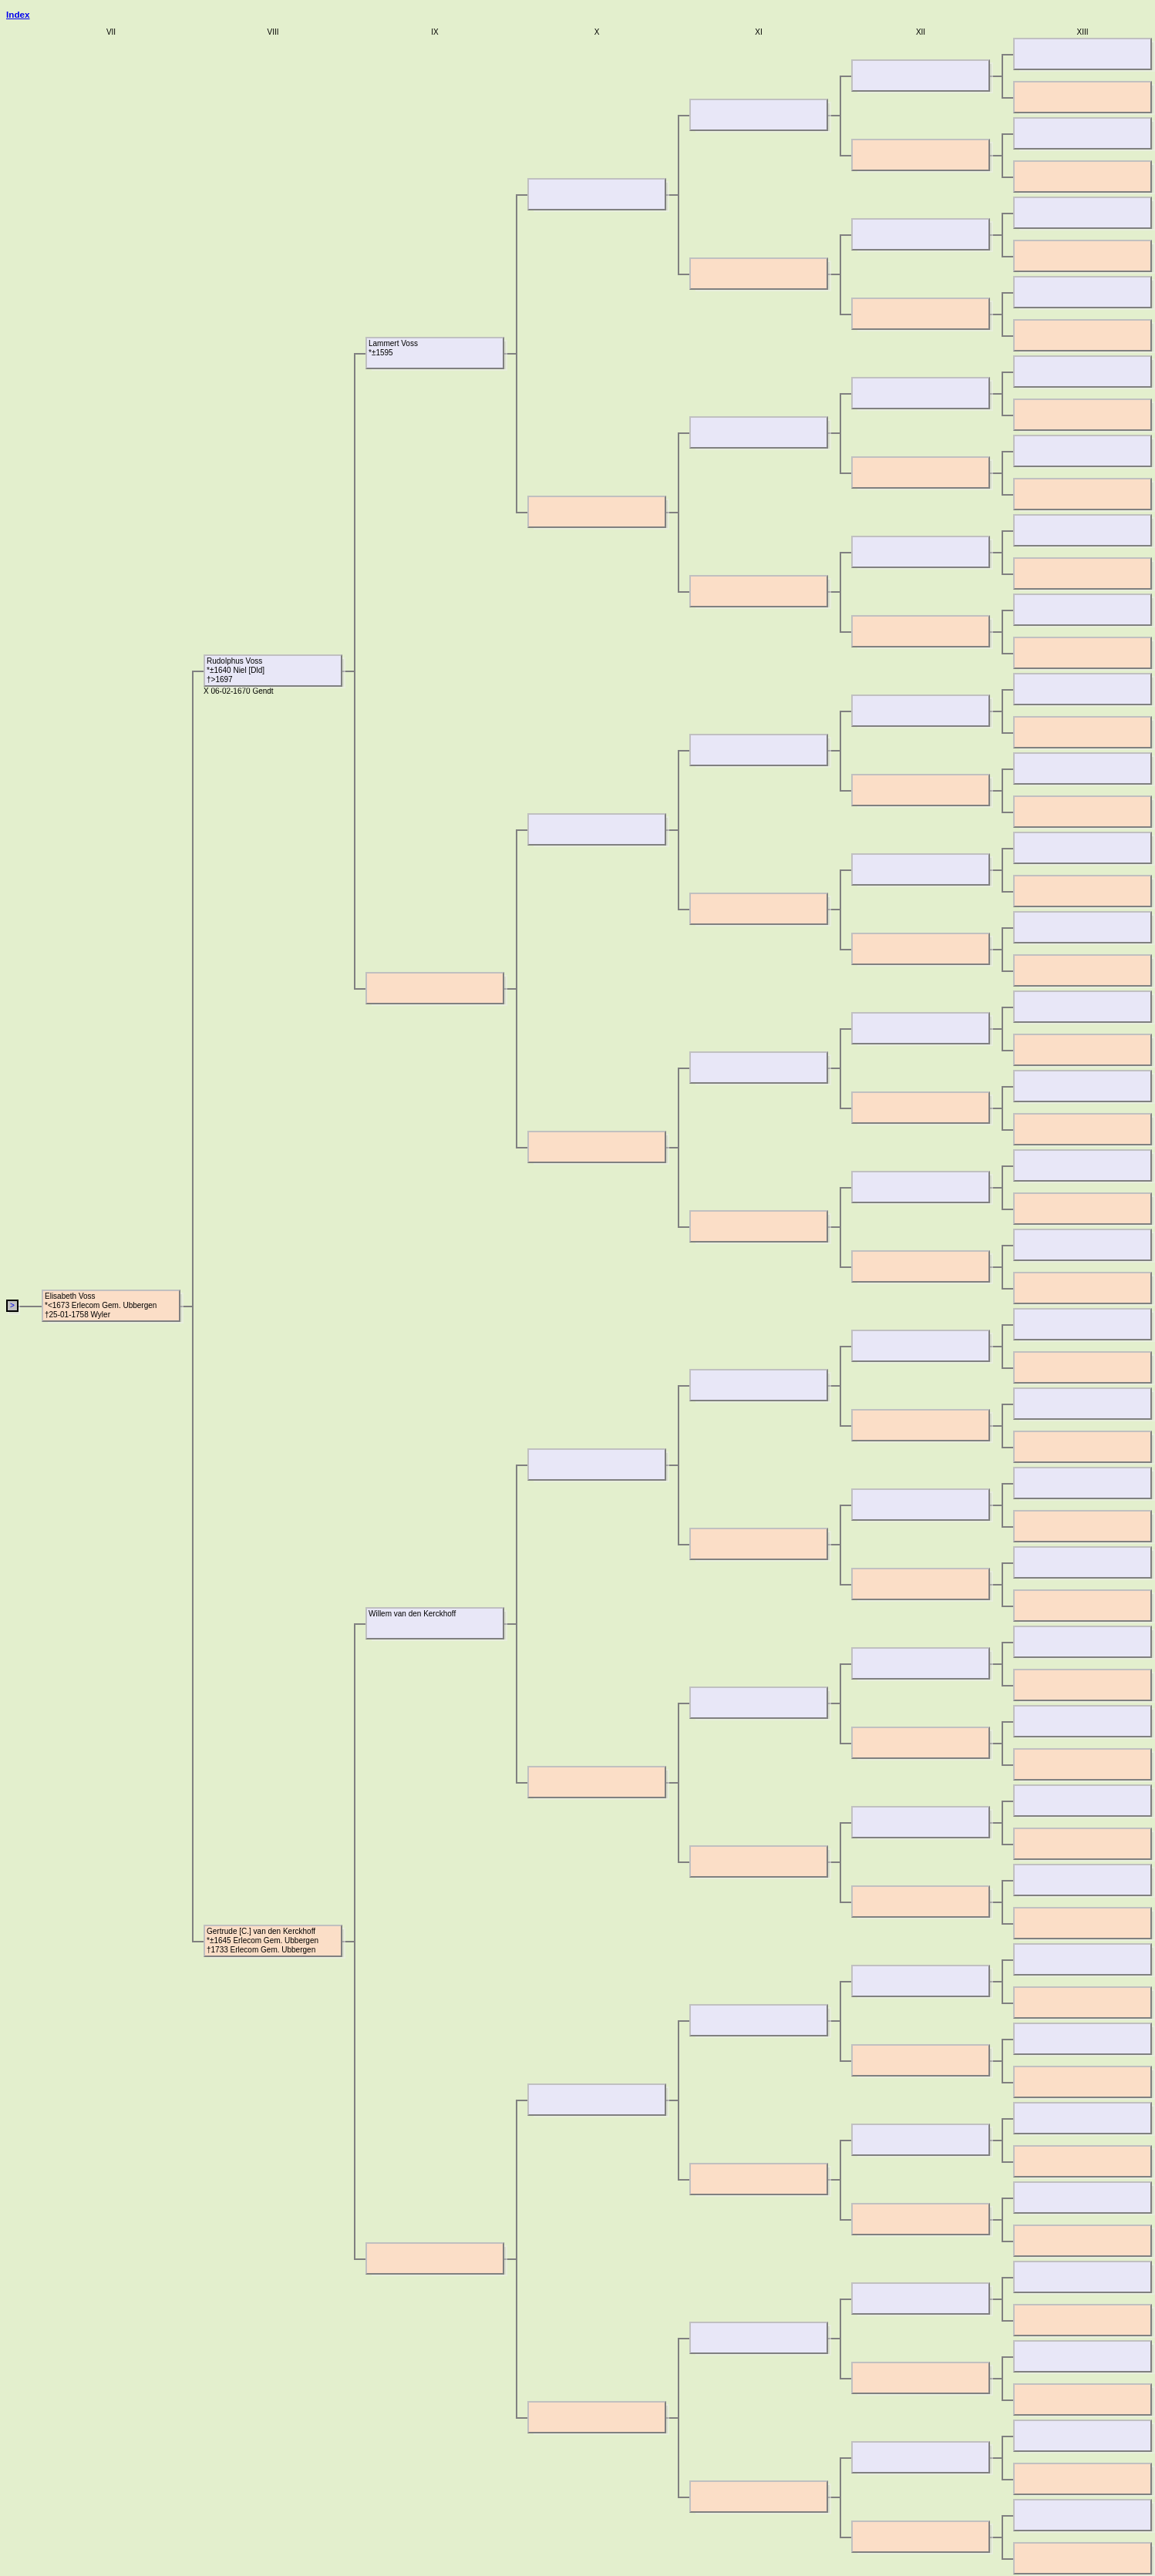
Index (18, 14)
